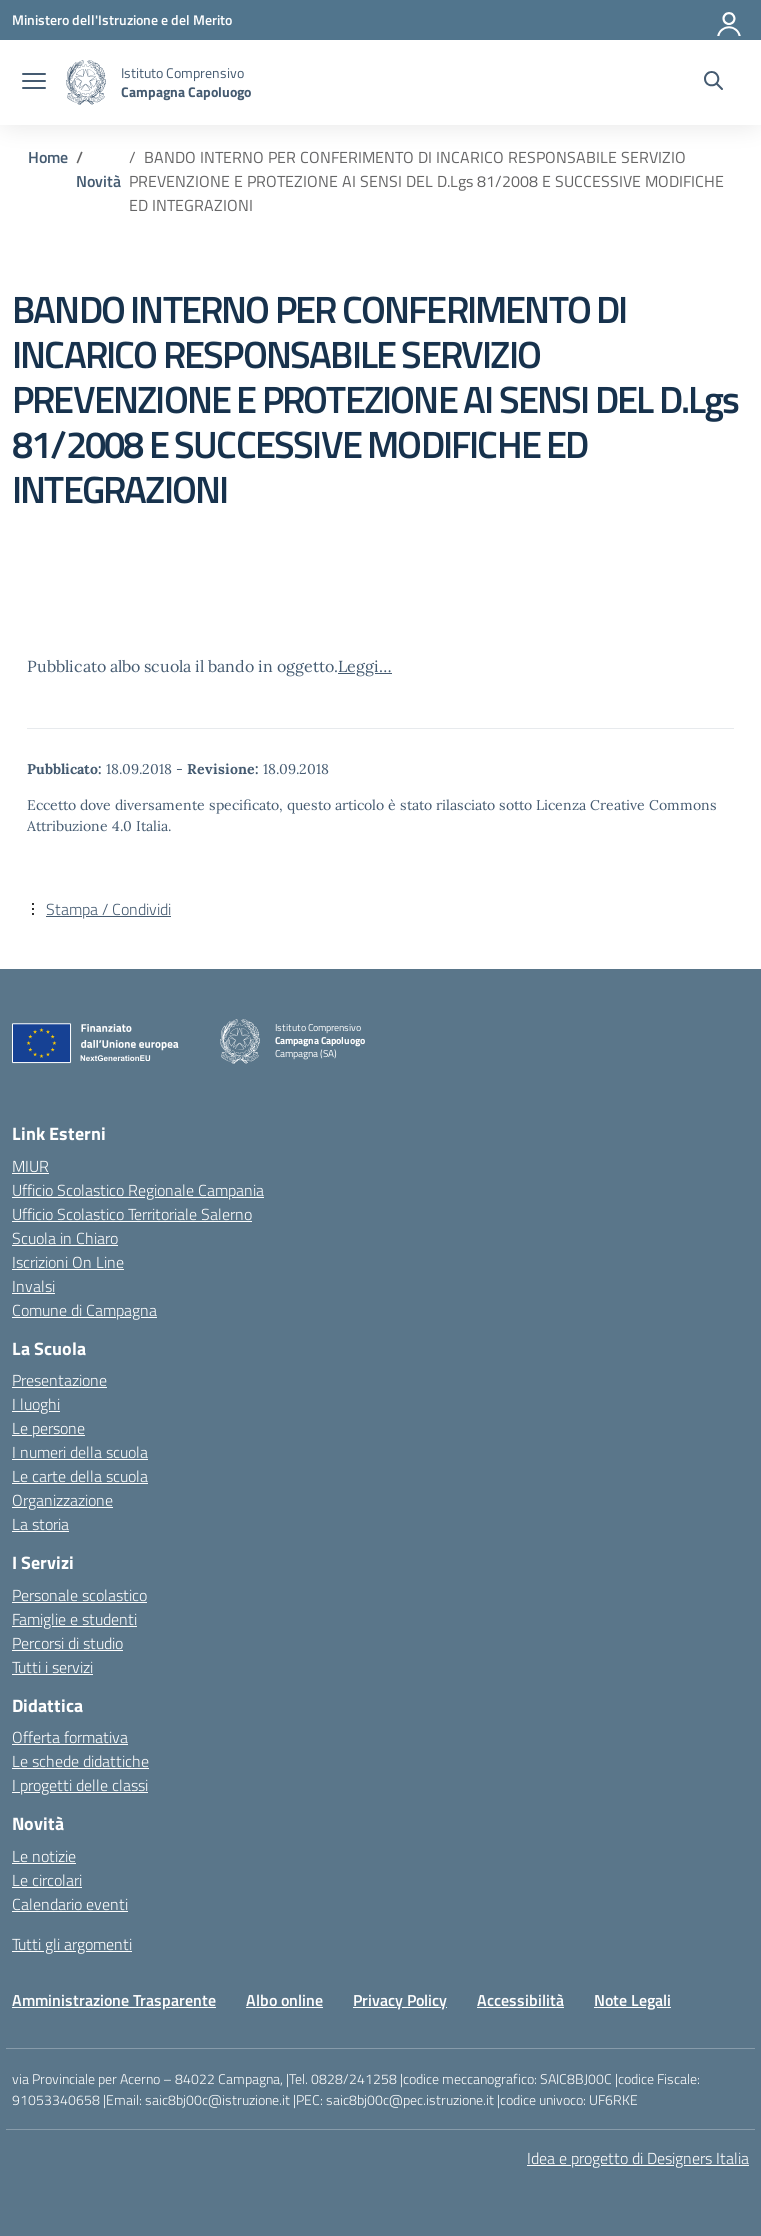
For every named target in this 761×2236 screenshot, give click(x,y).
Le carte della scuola (80, 1476)
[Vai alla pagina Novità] (98, 181)
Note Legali (632, 2000)
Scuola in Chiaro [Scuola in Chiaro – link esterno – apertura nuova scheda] (65, 1238)
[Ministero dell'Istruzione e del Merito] (122, 19)
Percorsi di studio (67, 1643)
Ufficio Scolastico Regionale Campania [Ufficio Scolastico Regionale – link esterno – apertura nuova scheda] (138, 1190)
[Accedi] (730, 20)
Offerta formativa (70, 1737)
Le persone (48, 1428)
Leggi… (365, 666)
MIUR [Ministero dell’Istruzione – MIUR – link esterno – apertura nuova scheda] (30, 1166)
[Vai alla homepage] (86, 82)
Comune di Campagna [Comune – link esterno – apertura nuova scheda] (84, 1310)
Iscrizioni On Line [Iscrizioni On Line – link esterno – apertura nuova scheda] (68, 1262)
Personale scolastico (79, 1595)
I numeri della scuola (80, 1452)
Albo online (284, 2000)
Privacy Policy (400, 2000)
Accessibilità (520, 2000)
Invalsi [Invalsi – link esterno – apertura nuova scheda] (33, 1286)
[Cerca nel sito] (713, 83)
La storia (40, 1524)
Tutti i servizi (52, 1667)
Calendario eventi (70, 1904)
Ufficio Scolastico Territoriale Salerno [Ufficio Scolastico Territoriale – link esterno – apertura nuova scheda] (132, 1214)
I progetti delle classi (80, 1785)
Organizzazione (62, 1500)
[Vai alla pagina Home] (48, 157)
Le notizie (44, 1856)
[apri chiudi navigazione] (34, 83)
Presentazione (59, 1380)
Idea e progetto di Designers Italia (638, 2158)
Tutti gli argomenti (72, 1944)
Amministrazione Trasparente (114, 2000)
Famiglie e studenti (74, 1619)
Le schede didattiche (80, 1761)
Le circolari (47, 1880)
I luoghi (36, 1404)
